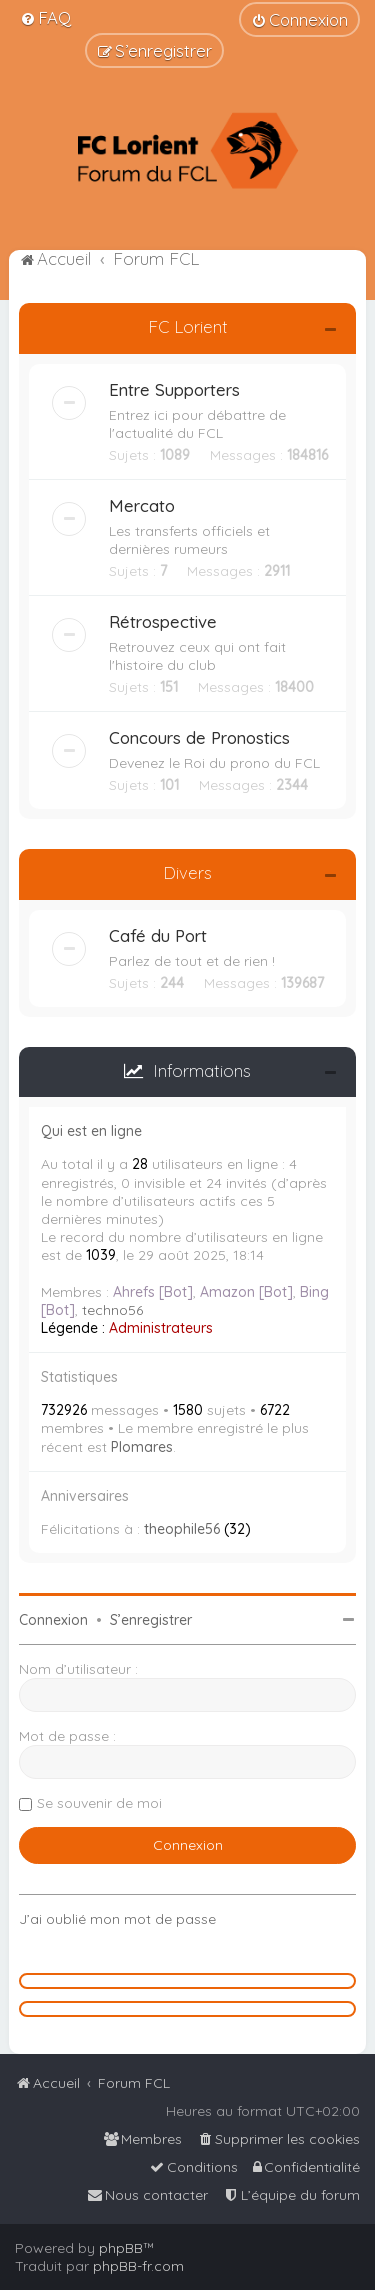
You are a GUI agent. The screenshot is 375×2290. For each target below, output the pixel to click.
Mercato (142, 505)
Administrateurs (161, 1328)
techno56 (112, 1310)
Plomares (142, 1447)
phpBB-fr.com (138, 2266)
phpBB (121, 2248)
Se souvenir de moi (99, 1803)
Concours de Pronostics (199, 737)
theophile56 (182, 1529)
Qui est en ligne (91, 1131)
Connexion (53, 1620)
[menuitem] (45, 17)
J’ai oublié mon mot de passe (117, 1919)
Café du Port (158, 935)
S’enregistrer (151, 1620)
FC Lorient (188, 326)
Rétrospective (163, 621)
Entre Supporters (174, 389)
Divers (187, 872)
